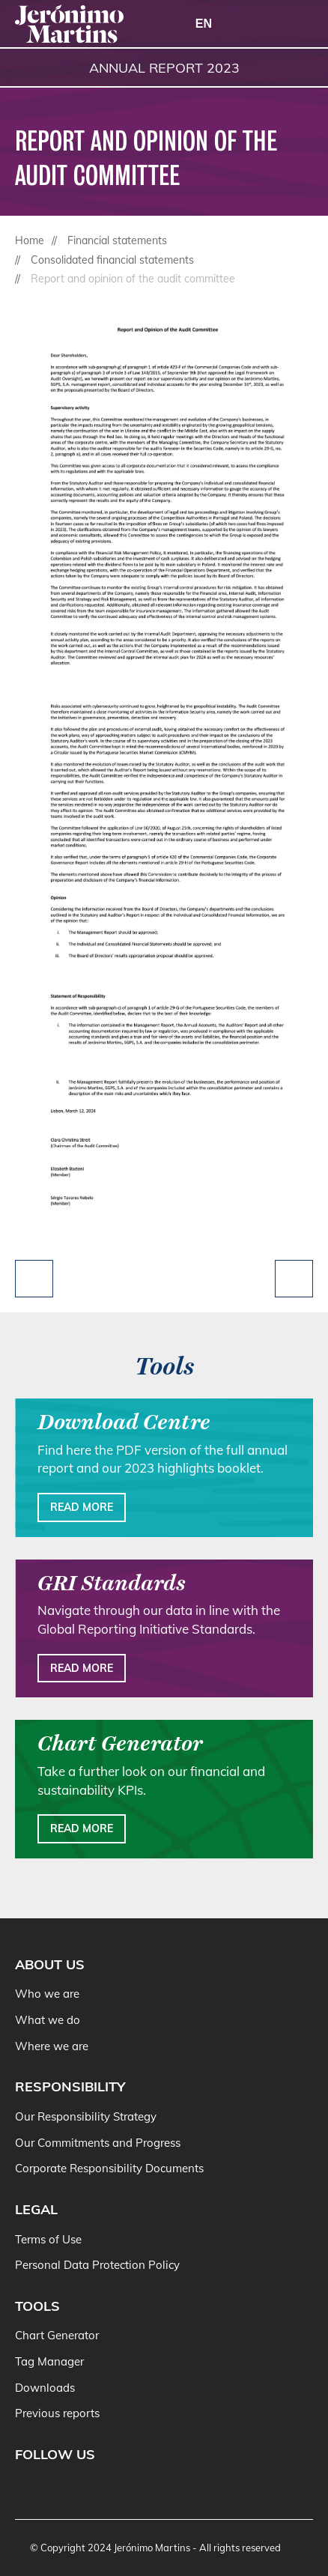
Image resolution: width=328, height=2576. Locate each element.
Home (29, 240)
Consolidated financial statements (112, 260)
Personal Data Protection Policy (97, 2265)
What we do (47, 2020)
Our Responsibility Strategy (86, 2116)
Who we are (47, 1993)
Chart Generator (57, 2335)
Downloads (45, 2387)
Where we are (51, 2046)
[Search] (260, 24)
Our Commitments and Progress (97, 2143)
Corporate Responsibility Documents (109, 2168)
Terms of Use (48, 2239)
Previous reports (57, 2413)
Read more (81, 1507)
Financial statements (117, 240)
